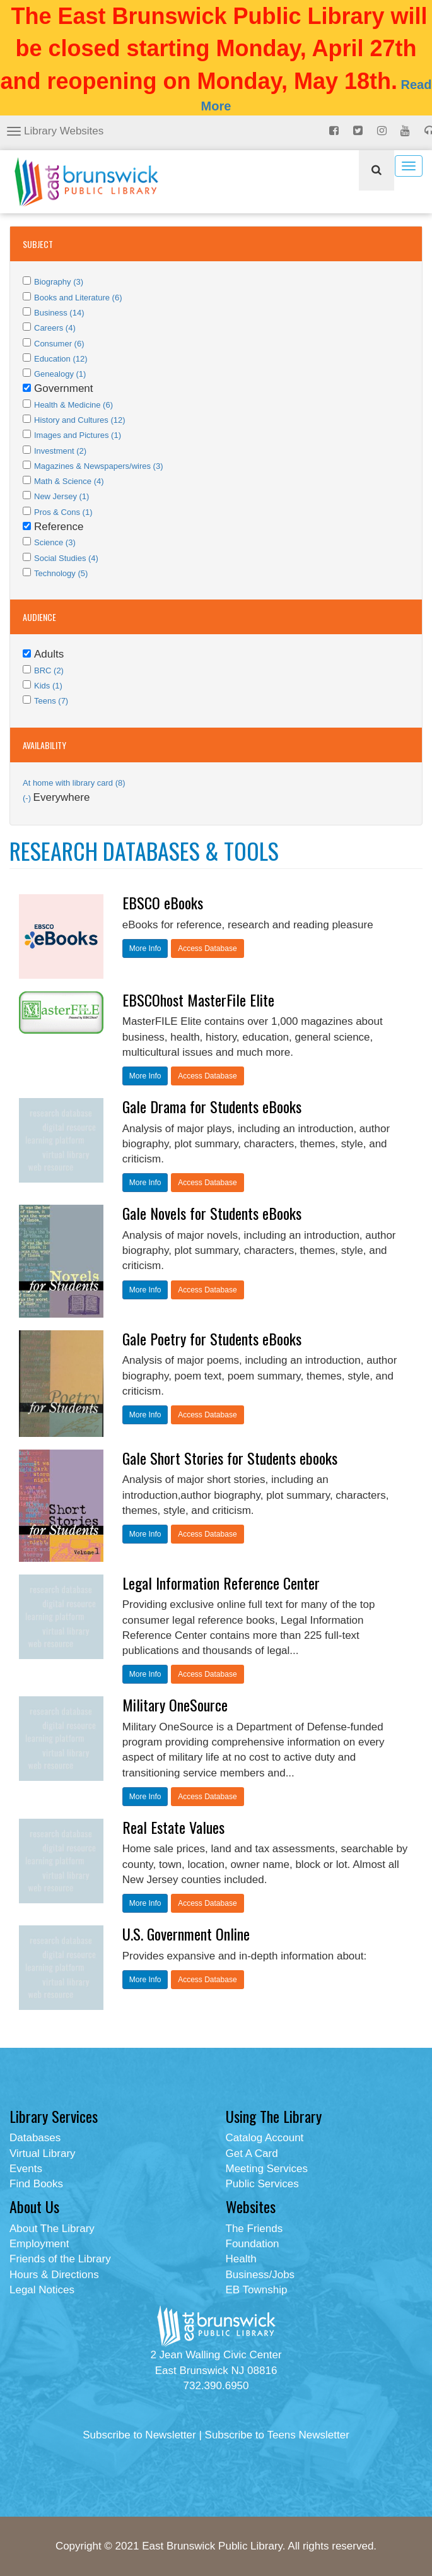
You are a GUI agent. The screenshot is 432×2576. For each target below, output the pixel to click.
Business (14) (59, 312)
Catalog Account (265, 2138)
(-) (28, 798)
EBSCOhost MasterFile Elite (198, 999)
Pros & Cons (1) (63, 512)
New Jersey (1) (61, 496)
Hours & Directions (54, 2275)
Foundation (252, 2244)
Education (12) (61, 358)
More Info (145, 948)
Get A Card (252, 2153)
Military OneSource (175, 1704)
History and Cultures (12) (80, 420)
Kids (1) (48, 685)
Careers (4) (55, 328)
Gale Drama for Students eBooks (211, 1106)
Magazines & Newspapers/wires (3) (98, 466)
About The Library (52, 2229)
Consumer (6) (59, 343)
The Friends (254, 2229)
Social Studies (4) (66, 558)
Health (241, 2259)
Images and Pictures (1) (77, 435)
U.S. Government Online (186, 1933)
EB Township (257, 2290)
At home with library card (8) (74, 783)
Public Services (262, 2184)
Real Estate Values (173, 1827)
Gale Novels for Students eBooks (211, 1213)
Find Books (36, 2184)
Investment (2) (60, 451)
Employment (39, 2244)
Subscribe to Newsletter (139, 2435)
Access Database (207, 948)
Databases (35, 2138)
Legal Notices (41, 2290)
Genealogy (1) (60, 374)
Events (25, 2169)
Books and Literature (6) (78, 297)
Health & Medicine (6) (73, 405)
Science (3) (55, 542)
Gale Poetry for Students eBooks (211, 1338)
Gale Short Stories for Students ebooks (229, 1457)
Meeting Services (267, 2169)
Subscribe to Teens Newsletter (277, 2435)
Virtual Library (42, 2153)
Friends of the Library (60, 2259)
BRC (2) (49, 670)
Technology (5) (61, 573)
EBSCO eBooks (162, 902)
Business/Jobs (260, 2275)
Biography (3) (58, 282)
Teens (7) (51, 701)
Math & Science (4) (69, 481)
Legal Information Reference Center (221, 1582)
